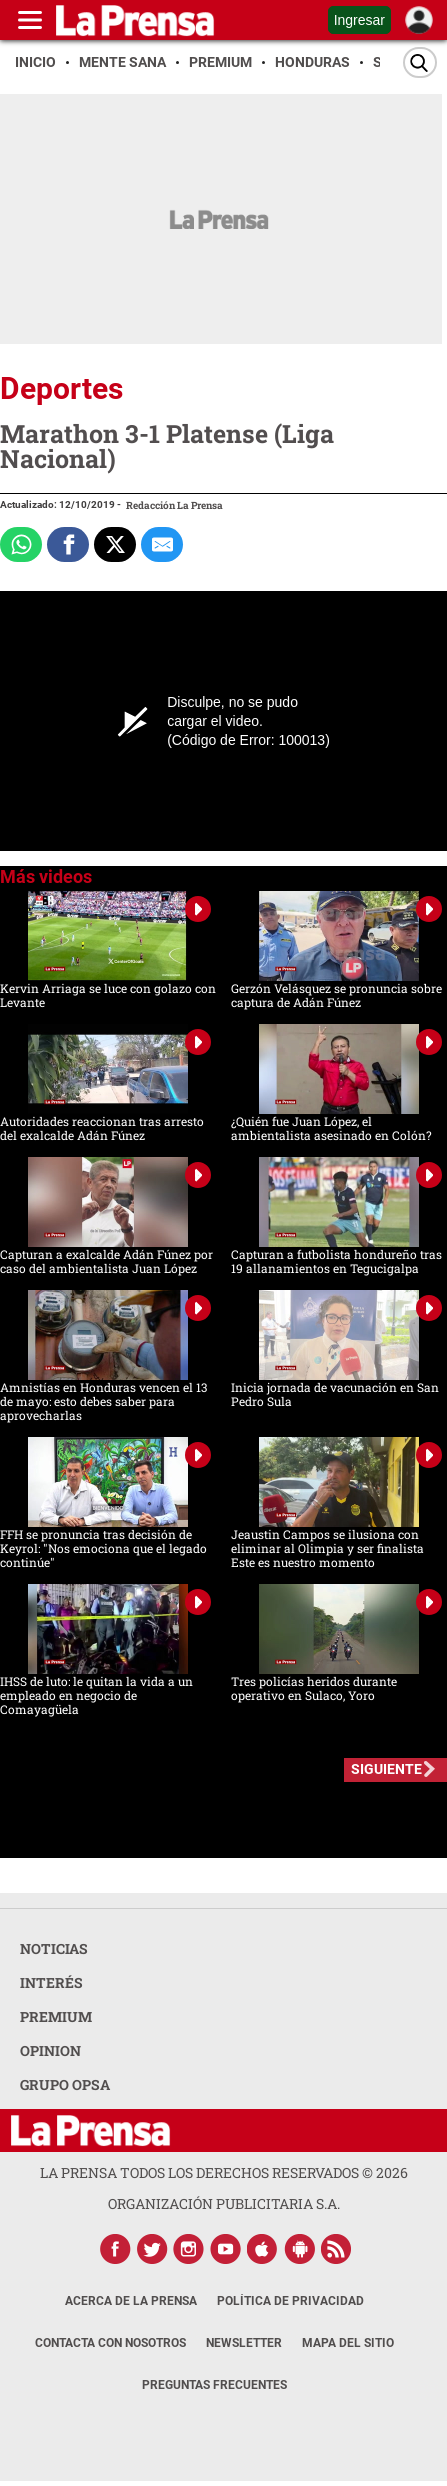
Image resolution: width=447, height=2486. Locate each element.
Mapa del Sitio (348, 2343)
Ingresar (359, 20)
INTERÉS (51, 1982)
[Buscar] (420, 62)
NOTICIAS (54, 1948)
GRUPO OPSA (65, 2084)
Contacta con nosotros (110, 2343)
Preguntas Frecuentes (214, 2385)
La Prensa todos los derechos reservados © (224, 2172)
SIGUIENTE (386, 1769)
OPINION (50, 2050)
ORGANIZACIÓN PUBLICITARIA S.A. (224, 2203)
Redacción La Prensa (174, 505)
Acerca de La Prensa (131, 2301)
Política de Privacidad (290, 2301)
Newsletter (244, 2343)
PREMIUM (56, 2016)
